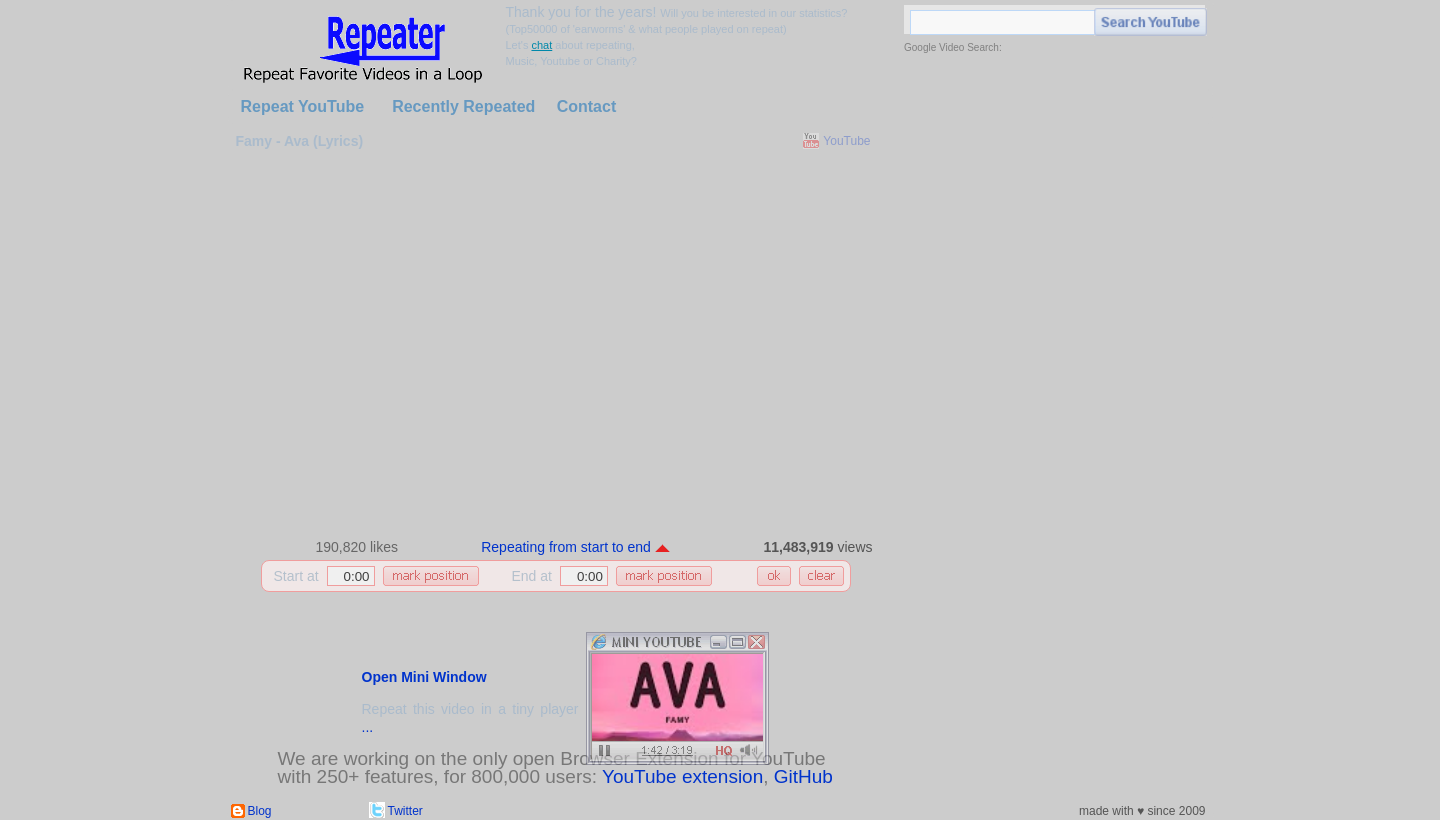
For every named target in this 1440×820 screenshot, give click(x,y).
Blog (260, 811)
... (368, 727)
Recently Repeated (463, 106)
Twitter (405, 811)
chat (541, 45)
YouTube (846, 141)
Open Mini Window (424, 677)
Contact (587, 106)
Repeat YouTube (303, 106)
